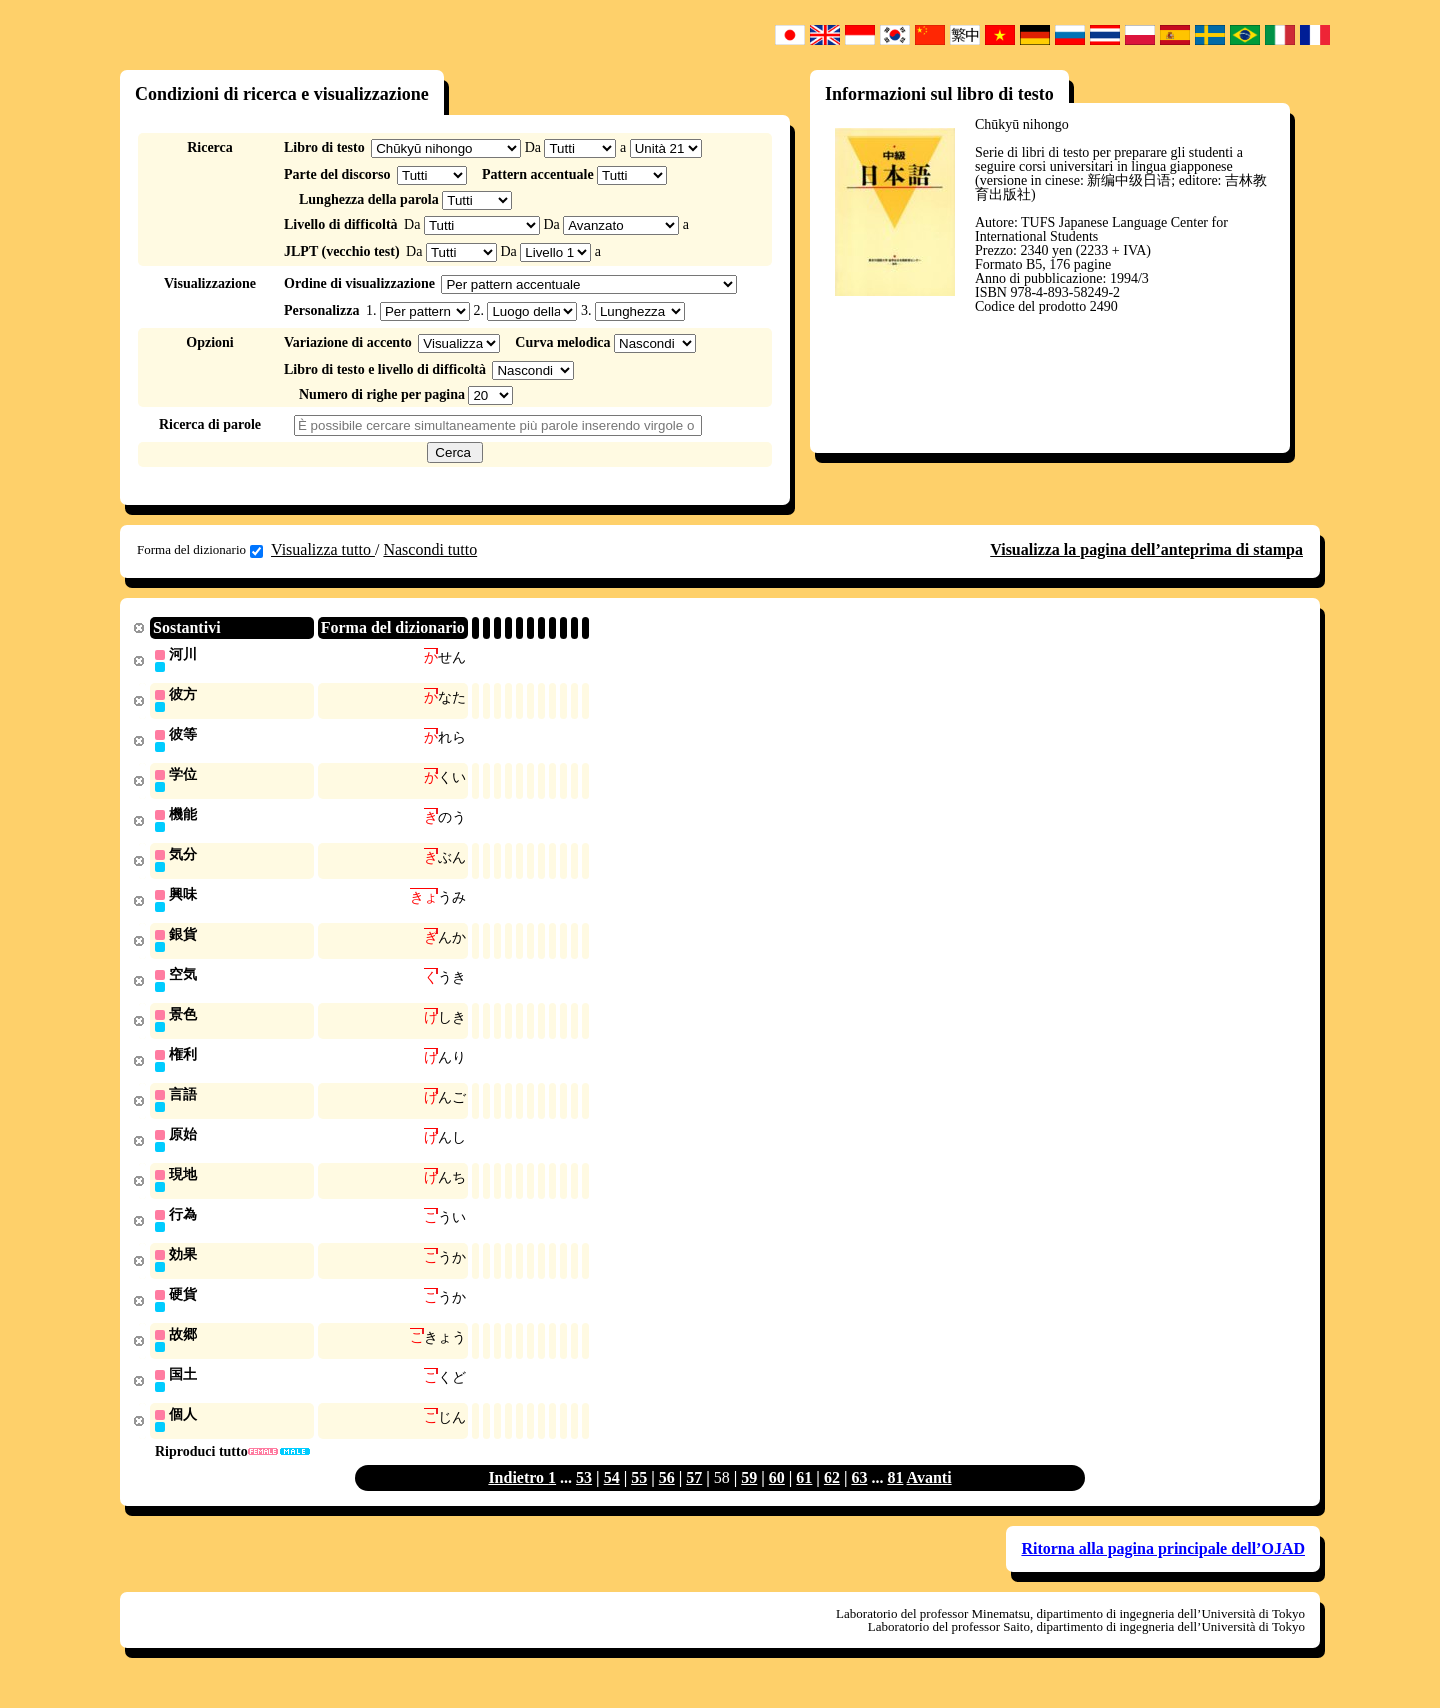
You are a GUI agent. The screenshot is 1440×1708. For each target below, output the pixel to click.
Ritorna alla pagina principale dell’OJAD (1163, 1568)
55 (639, 1497)
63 (859, 1497)
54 (612, 1497)
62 (832, 1497)
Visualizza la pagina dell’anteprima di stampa (1146, 549)
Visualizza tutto (323, 549)
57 (694, 1497)
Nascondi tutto (430, 549)
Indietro (518, 1497)
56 (667, 1497)
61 (804, 1497)
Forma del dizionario (200, 550)
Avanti (929, 1497)
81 (895, 1497)
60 (777, 1497)
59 (749, 1497)
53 (584, 1497)
